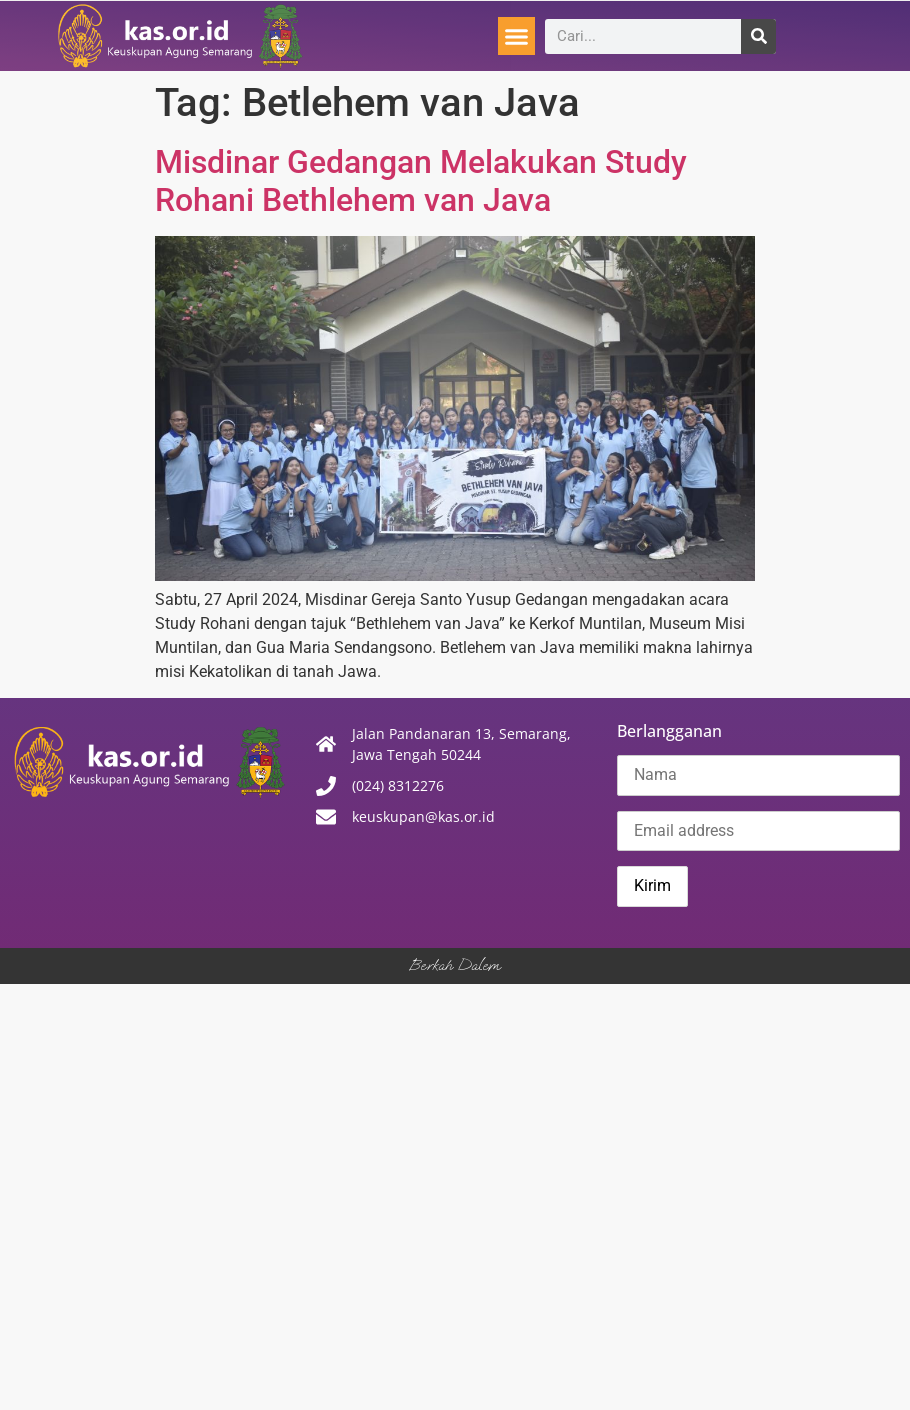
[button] (517, 36)
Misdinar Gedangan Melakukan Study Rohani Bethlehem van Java (421, 181)
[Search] (758, 36)
